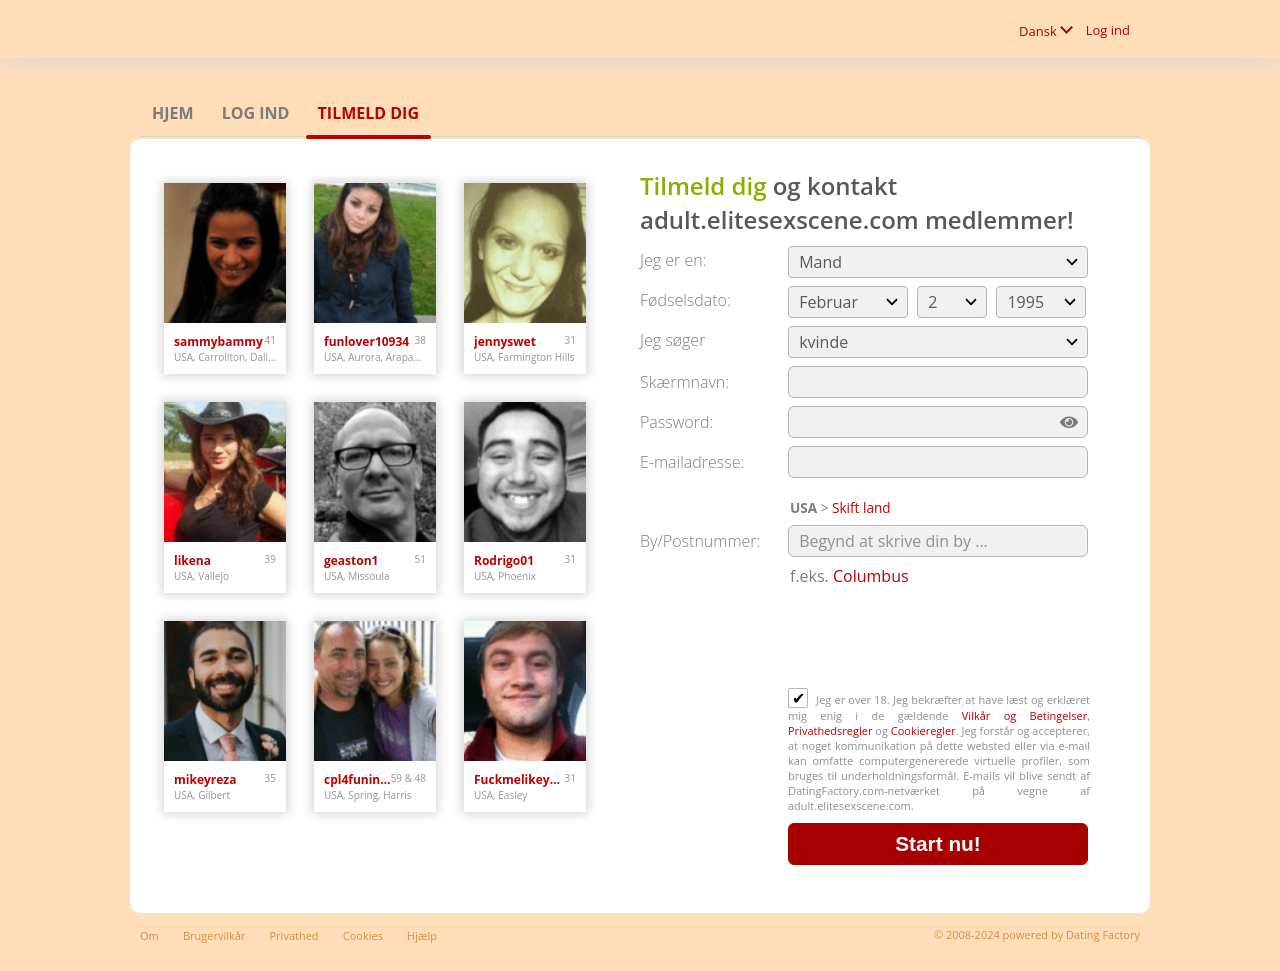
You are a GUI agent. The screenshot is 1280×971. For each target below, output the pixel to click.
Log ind (1108, 30)
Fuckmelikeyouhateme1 (519, 779)
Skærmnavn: (684, 382)
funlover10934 (366, 341)
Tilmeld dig (368, 113)
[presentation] (940, 639)
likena (192, 560)
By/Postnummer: (700, 541)
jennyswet (505, 341)
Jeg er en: (673, 260)
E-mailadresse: (692, 462)
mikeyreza (205, 779)
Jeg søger (672, 340)
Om (149, 935)
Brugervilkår (214, 935)
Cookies (363, 935)
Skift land (861, 507)
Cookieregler (923, 730)
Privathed (294, 935)
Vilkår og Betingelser (1024, 715)
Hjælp (422, 935)
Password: (676, 422)
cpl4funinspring (357, 779)
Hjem (173, 113)
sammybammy (218, 341)
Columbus (871, 576)
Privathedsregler (830, 730)
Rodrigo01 (504, 560)
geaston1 (351, 560)
